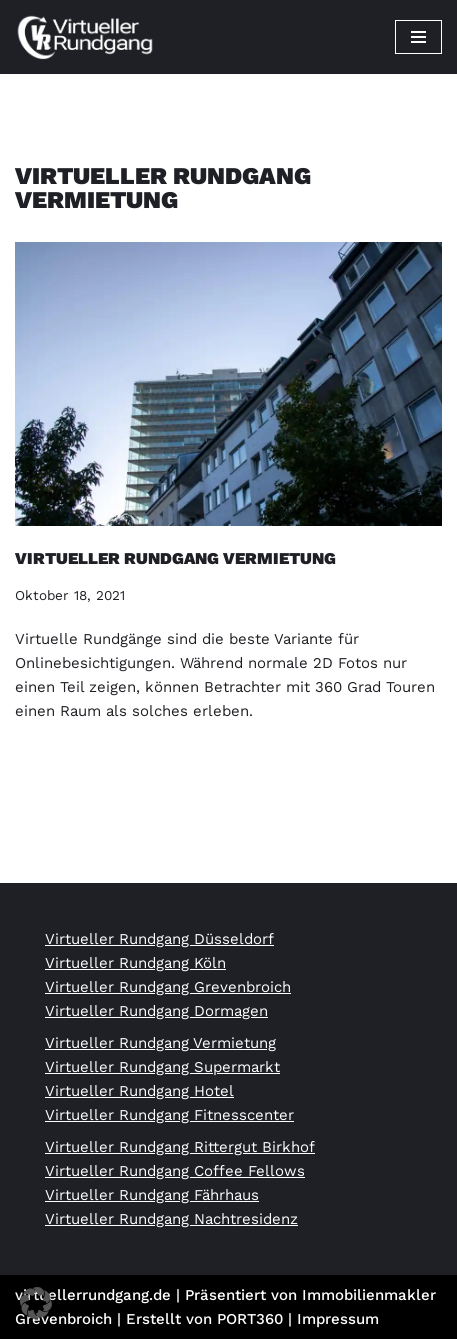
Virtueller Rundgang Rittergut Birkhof (180, 1147)
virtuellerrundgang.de (93, 1295)
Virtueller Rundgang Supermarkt (162, 1067)
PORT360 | (257, 1319)
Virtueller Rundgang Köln (135, 963)
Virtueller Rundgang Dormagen (156, 1011)
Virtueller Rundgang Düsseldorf (159, 939)
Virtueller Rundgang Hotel (139, 1091)
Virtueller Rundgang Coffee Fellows (175, 1171)
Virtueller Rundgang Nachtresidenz (171, 1219)
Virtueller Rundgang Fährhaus (152, 1195)
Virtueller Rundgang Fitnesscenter (169, 1115)
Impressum (338, 1319)
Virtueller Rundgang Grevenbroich (168, 987)
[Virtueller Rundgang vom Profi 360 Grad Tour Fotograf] (85, 37)
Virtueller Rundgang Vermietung (175, 558)
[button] (36, 1303)
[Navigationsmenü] (418, 37)
